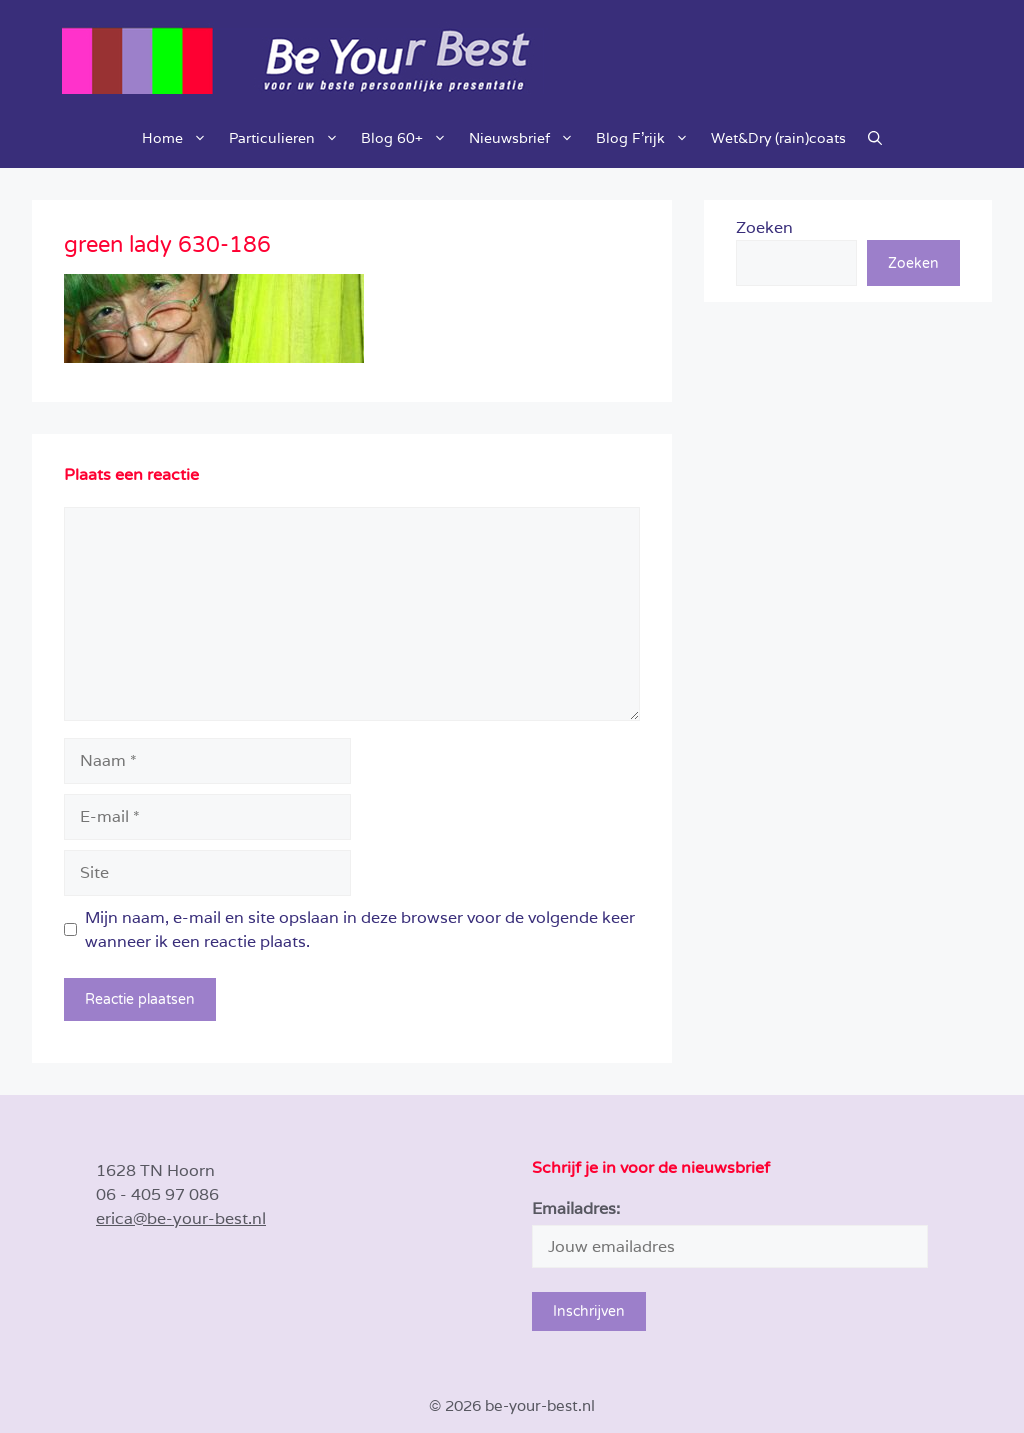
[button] (875, 138)
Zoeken (764, 227)
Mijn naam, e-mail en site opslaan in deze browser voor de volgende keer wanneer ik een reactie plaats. (360, 929)
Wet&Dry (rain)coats (778, 138)
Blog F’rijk (648, 138)
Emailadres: (576, 1208)
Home (180, 138)
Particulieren (289, 138)
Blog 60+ (409, 138)
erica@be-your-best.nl (181, 1218)
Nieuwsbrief (527, 138)
